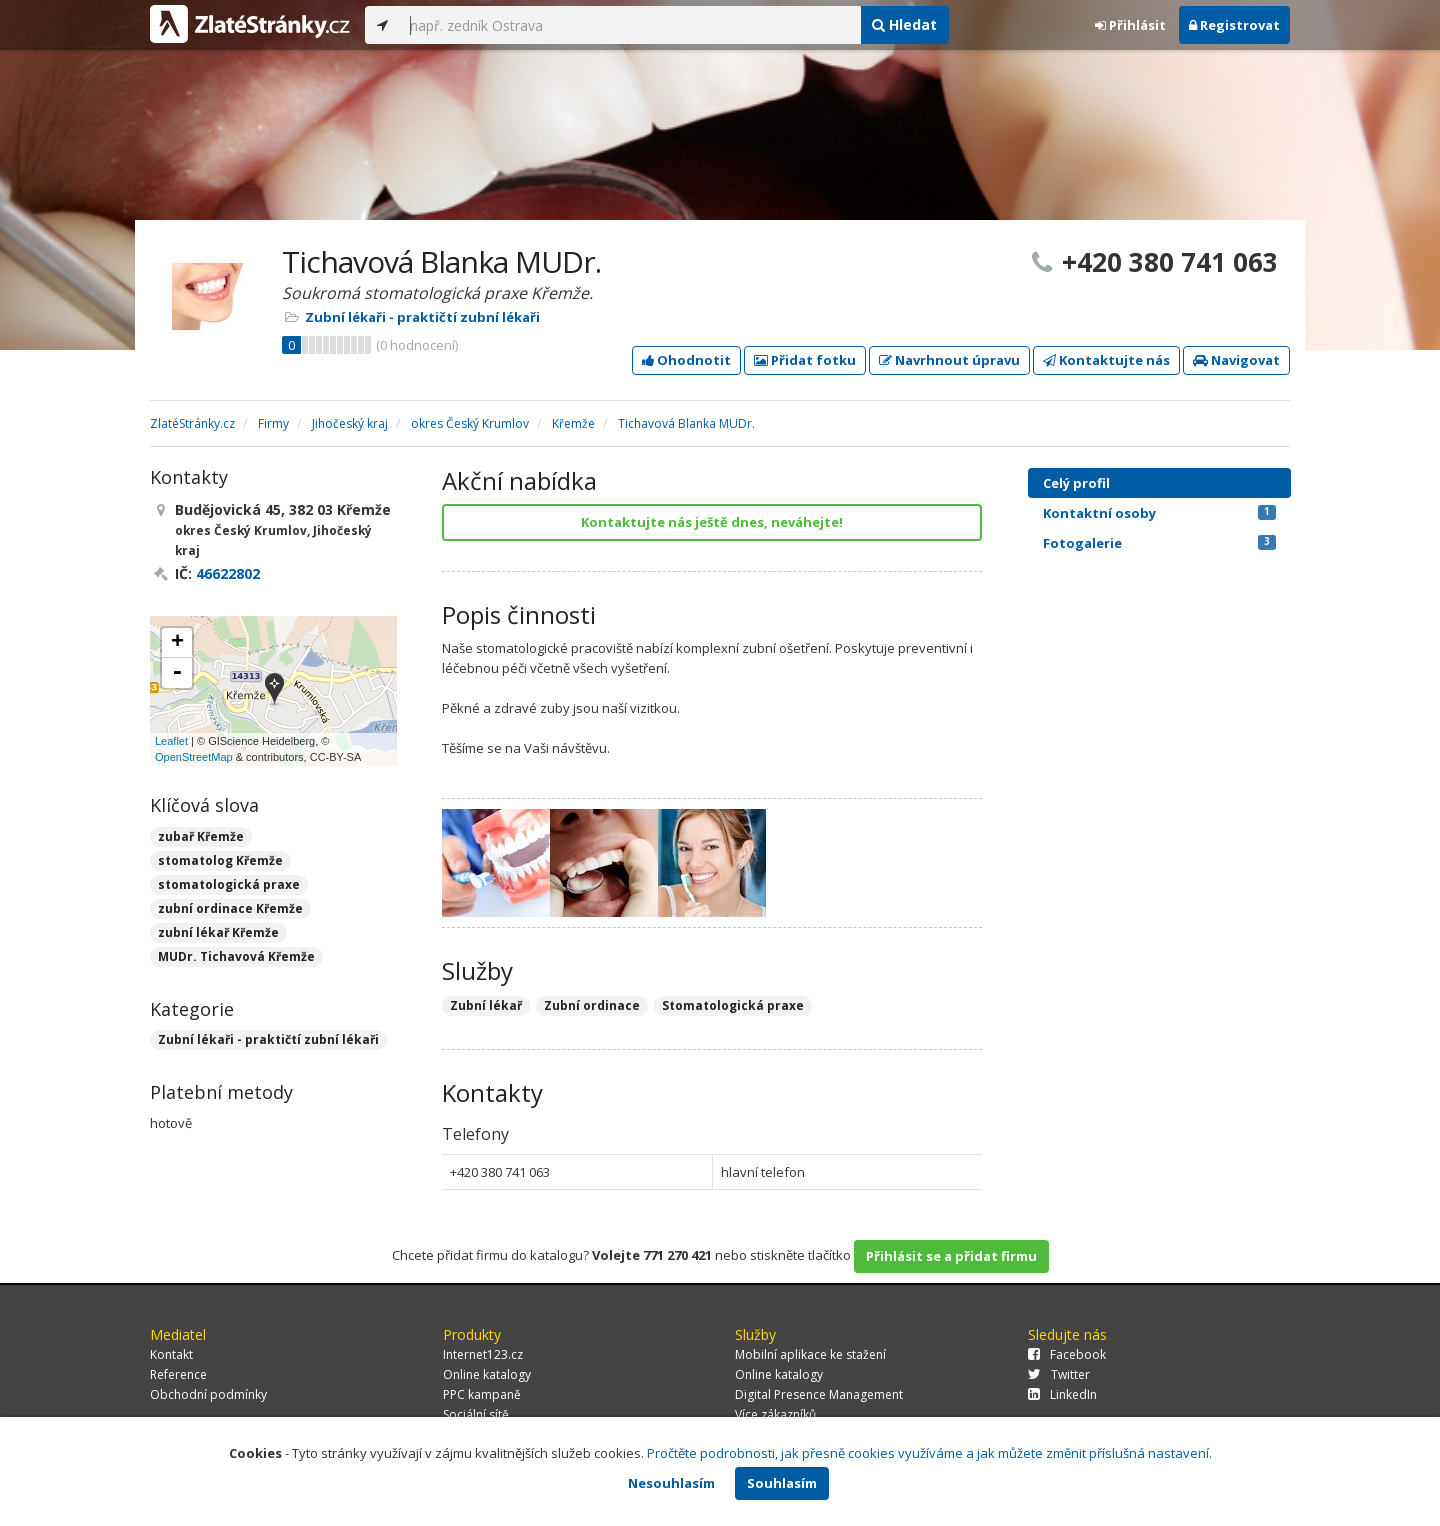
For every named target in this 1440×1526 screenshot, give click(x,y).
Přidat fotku (805, 360)
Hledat (904, 24)
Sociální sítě (476, 1414)
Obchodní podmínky (208, 1394)
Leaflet (171, 741)
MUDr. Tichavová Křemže (236, 956)
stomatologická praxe (229, 884)
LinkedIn (1062, 1394)
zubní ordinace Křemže (230, 908)
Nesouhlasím (671, 1483)
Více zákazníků (775, 1414)
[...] (630, 25)
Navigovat (1236, 360)
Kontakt (171, 1354)
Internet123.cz (483, 1354)
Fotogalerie (1159, 543)
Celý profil (1076, 483)
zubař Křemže (201, 836)
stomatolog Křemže (220, 860)
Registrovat (1234, 25)
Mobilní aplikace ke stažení (810, 1354)
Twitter (1059, 1374)
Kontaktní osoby (1159, 513)
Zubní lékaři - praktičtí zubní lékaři (422, 317)
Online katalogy (487, 1374)
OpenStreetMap (194, 757)
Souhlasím (782, 1483)
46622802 (228, 573)
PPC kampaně (482, 1394)
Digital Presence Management (819, 1394)
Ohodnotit (686, 360)
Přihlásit (1130, 25)
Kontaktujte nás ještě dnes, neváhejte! (712, 522)
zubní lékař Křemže (218, 932)
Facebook (1067, 1354)
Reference (178, 1374)
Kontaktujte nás (1106, 360)
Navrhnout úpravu (949, 360)
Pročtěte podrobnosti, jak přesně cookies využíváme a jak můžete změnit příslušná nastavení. (929, 1453)
